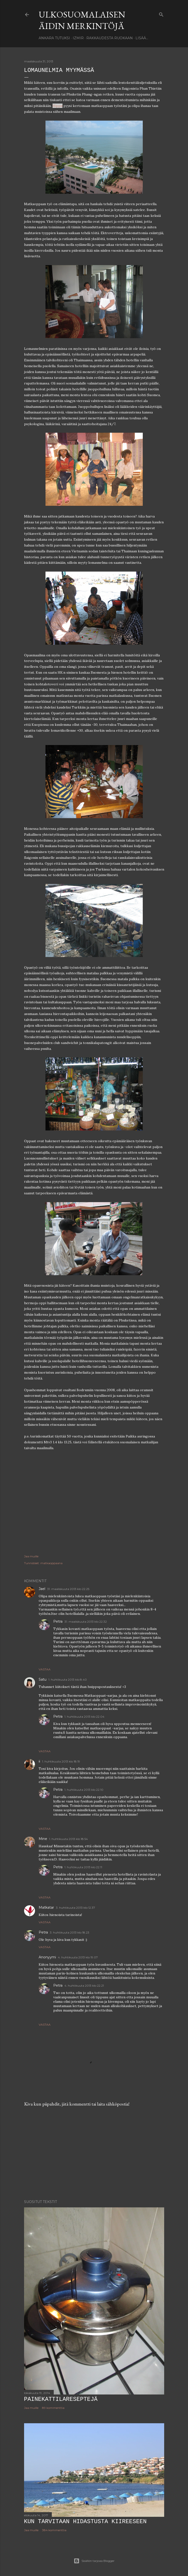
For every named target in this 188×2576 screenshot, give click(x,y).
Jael (42, 1589)
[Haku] (161, 14)
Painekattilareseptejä (61, 2399)
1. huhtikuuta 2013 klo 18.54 (68, 1839)
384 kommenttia (54, 2530)
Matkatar (46, 1907)
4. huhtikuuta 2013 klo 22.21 (84, 1985)
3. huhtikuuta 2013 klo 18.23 (69, 1932)
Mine (43, 1839)
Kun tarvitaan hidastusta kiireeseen (85, 2521)
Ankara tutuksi (54, 38)
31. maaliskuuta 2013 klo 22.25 (68, 1589)
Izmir (78, 38)
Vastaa (45, 1669)
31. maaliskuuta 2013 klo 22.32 (85, 1621)
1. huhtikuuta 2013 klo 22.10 (83, 1789)
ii (39, 1761)
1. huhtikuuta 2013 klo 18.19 (61, 1761)
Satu (42, 1679)
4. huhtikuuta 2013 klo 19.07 (78, 1957)
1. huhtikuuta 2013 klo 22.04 (84, 1716)
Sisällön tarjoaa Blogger (94, 2561)
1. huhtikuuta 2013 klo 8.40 (67, 1679)
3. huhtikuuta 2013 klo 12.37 (75, 1907)
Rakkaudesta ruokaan (109, 38)
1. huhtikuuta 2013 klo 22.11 (83, 1867)
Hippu (58, 106)
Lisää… (141, 38)
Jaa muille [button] (31, 1556)
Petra (58, 1621)
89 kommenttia (53, 2408)
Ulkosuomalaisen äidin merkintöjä (82, 20)
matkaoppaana (51, 1563)
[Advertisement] (94, 2153)
